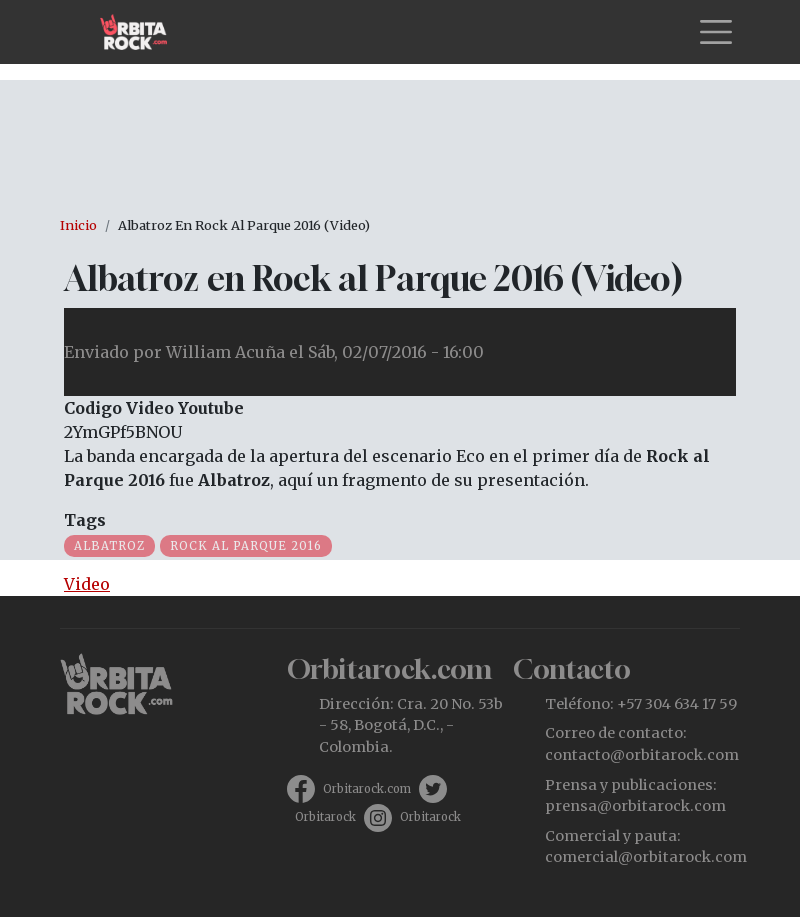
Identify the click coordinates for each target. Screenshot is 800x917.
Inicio (78, 225)
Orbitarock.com (367, 789)
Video (87, 584)
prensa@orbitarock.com (635, 806)
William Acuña (225, 352)
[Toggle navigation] (716, 32)
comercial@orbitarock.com (646, 857)
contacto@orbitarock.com (642, 755)
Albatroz (109, 546)
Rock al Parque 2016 (246, 546)
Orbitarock (325, 817)
